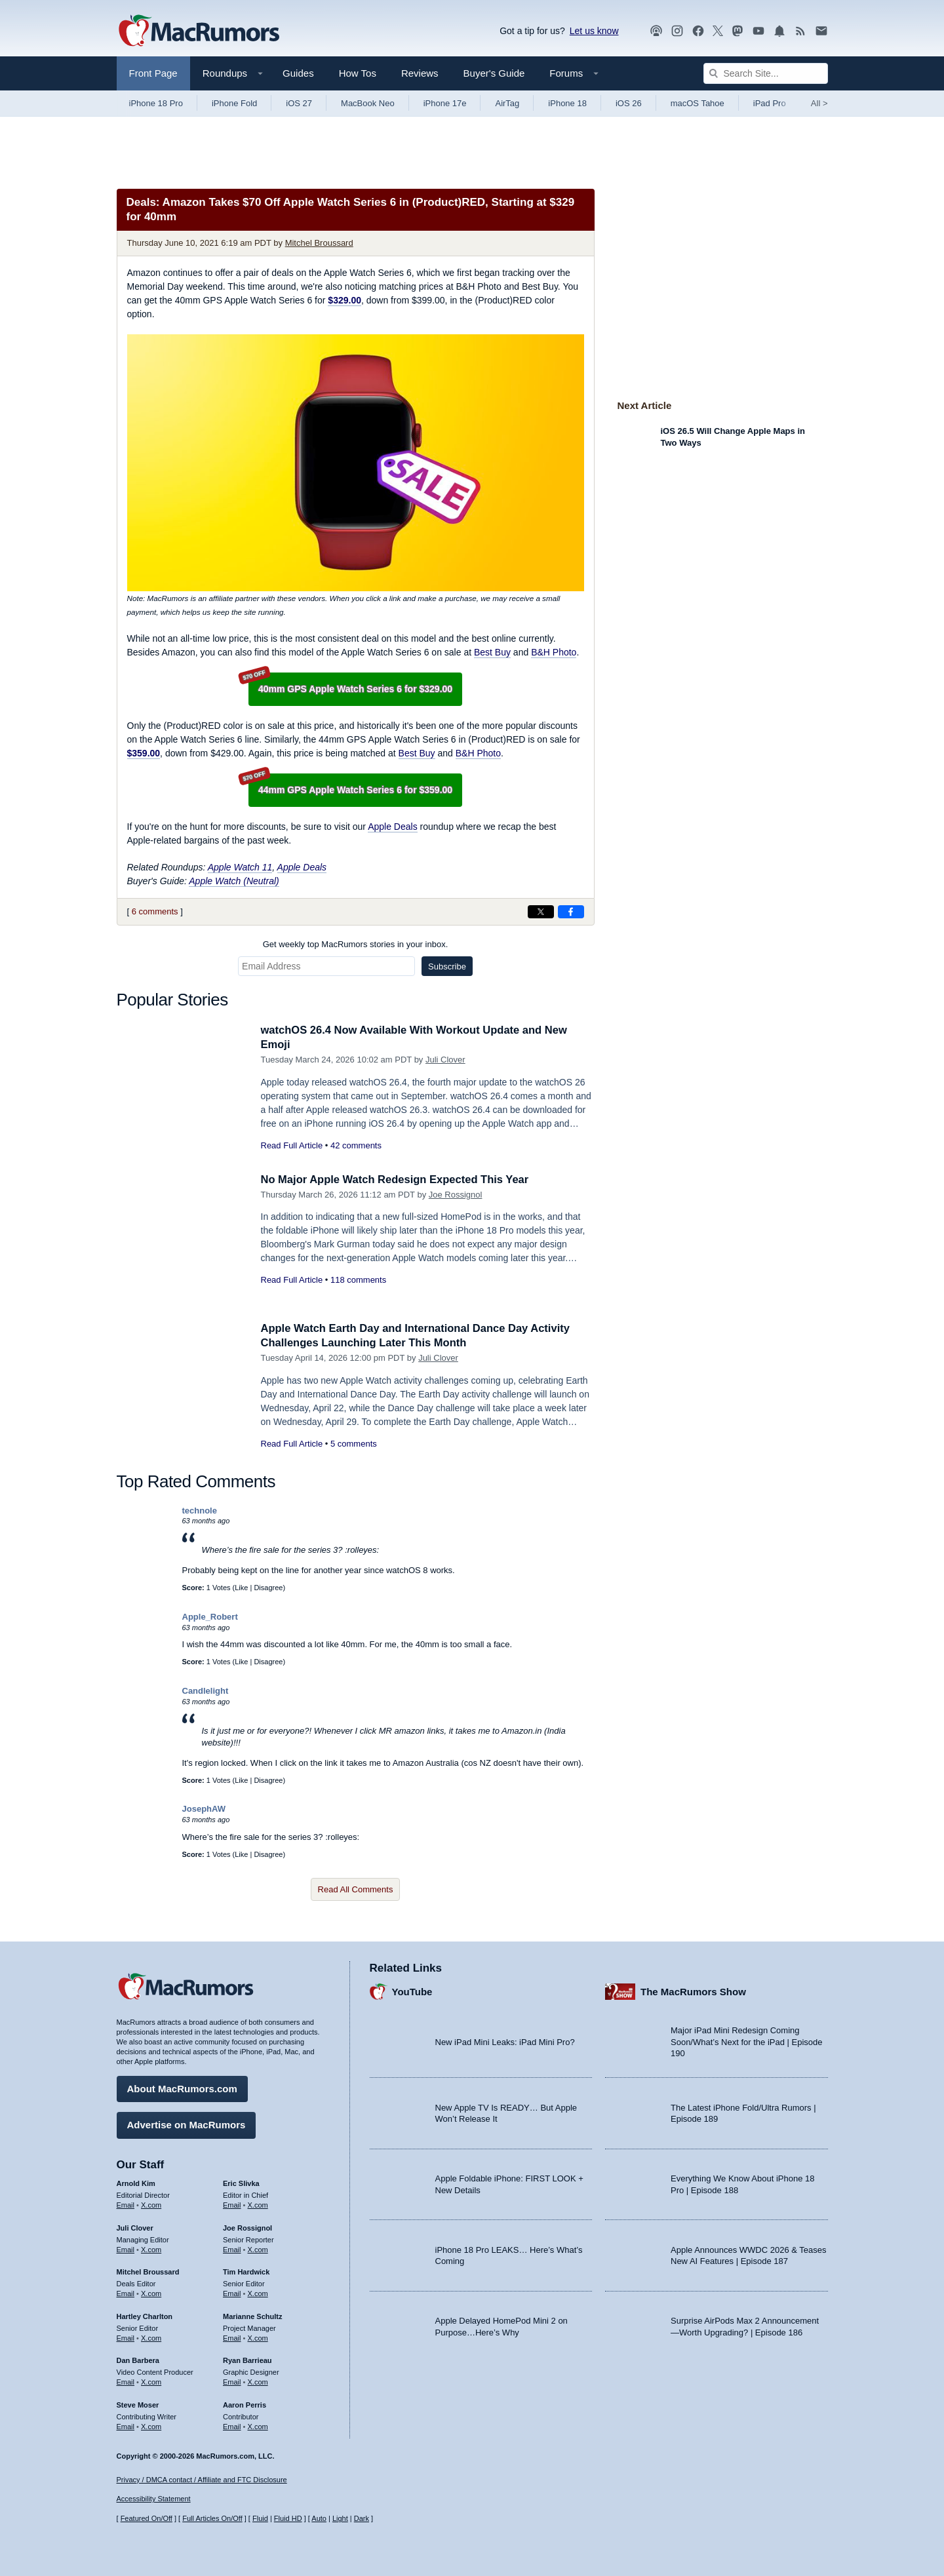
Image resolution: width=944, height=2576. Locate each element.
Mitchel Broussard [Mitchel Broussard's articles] (148, 2271)
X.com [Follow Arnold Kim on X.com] (151, 2204)
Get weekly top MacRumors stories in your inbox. (355, 944)
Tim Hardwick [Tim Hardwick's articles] (246, 2271)
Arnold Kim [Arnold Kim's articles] (136, 2183)
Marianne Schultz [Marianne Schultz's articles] (252, 2315)
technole (199, 1510)
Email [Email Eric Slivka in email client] (232, 2204)
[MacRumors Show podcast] (656, 31)
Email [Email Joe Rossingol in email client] (232, 2248)
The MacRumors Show (693, 1990)
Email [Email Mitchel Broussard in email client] (126, 2293)
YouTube (412, 1990)
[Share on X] (541, 911)
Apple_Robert (210, 1617)
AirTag (507, 103)
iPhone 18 (567, 103)
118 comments (358, 1280)
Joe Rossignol (455, 1195)
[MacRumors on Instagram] (677, 31)
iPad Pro (769, 103)
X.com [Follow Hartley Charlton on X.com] (151, 2337)
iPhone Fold (234, 103)
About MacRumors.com (182, 2088)
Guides (298, 73)
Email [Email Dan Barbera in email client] (126, 2381)
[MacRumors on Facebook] (698, 31)
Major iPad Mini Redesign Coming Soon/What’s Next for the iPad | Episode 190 (747, 2041)
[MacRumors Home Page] (199, 31)
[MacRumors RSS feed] (800, 31)
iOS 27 (299, 103)
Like (241, 1587)
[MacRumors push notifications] (779, 31)
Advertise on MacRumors (186, 2124)
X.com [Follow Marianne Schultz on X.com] (258, 2337)
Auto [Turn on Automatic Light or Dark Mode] (318, 2518)
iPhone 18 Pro (156, 103)
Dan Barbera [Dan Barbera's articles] (138, 2360)
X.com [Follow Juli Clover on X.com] (151, 2248)
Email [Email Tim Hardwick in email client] (232, 2293)
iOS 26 (629, 103)
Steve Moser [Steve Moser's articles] (138, 2404)
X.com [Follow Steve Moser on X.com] (151, 2425)
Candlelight (205, 1691)
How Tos (357, 73)
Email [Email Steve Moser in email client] (126, 2425)
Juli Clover (445, 1059)
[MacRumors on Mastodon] (737, 31)
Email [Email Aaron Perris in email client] (232, 2425)
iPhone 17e (445, 103)
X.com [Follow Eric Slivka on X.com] (258, 2204)
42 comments (356, 1145)
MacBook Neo (368, 103)
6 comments (155, 911)
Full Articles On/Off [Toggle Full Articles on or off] (212, 2518)
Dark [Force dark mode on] (361, 2518)
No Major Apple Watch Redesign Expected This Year (399, 1179)
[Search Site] (765, 73)
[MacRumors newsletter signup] (821, 31)
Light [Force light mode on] (340, 2518)
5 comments (353, 1444)
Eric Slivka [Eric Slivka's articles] (241, 2183)
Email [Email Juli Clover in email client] (126, 2248)
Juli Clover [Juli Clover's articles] (135, 2227)
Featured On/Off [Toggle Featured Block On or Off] (146, 2518)
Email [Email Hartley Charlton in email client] (126, 2337)
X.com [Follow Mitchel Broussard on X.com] (151, 2293)
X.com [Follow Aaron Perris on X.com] (258, 2425)
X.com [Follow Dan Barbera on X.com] (151, 2381)
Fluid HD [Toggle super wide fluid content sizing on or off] (288, 2518)
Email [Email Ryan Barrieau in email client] (232, 2381)
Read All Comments (355, 1889)
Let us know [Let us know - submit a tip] (594, 31)
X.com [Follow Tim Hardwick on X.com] (258, 2293)
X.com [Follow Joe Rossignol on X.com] (258, 2248)
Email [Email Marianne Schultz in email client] (232, 2337)
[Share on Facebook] (571, 911)
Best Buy (492, 652)
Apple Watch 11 (240, 867)
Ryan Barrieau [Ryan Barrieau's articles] (247, 2360)
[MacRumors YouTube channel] (758, 31)
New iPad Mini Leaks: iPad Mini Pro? (505, 2041)
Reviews (420, 73)
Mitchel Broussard (319, 243)
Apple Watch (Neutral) (234, 881)
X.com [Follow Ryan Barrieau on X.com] (258, 2381)
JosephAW (204, 1809)
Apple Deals (393, 826)
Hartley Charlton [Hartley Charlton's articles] (145, 2315)
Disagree (268, 1587)
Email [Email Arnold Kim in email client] (126, 2204)
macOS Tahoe (697, 103)
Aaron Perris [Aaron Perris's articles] (244, 2404)
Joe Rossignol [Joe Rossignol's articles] (247, 2227)
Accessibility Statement (154, 2499)
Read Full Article (292, 1145)
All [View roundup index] (819, 103)
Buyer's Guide (494, 73)
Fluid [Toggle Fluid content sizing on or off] (260, 2518)
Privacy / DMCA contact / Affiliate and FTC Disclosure (202, 2480)
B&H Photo (553, 652)
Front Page (153, 73)
